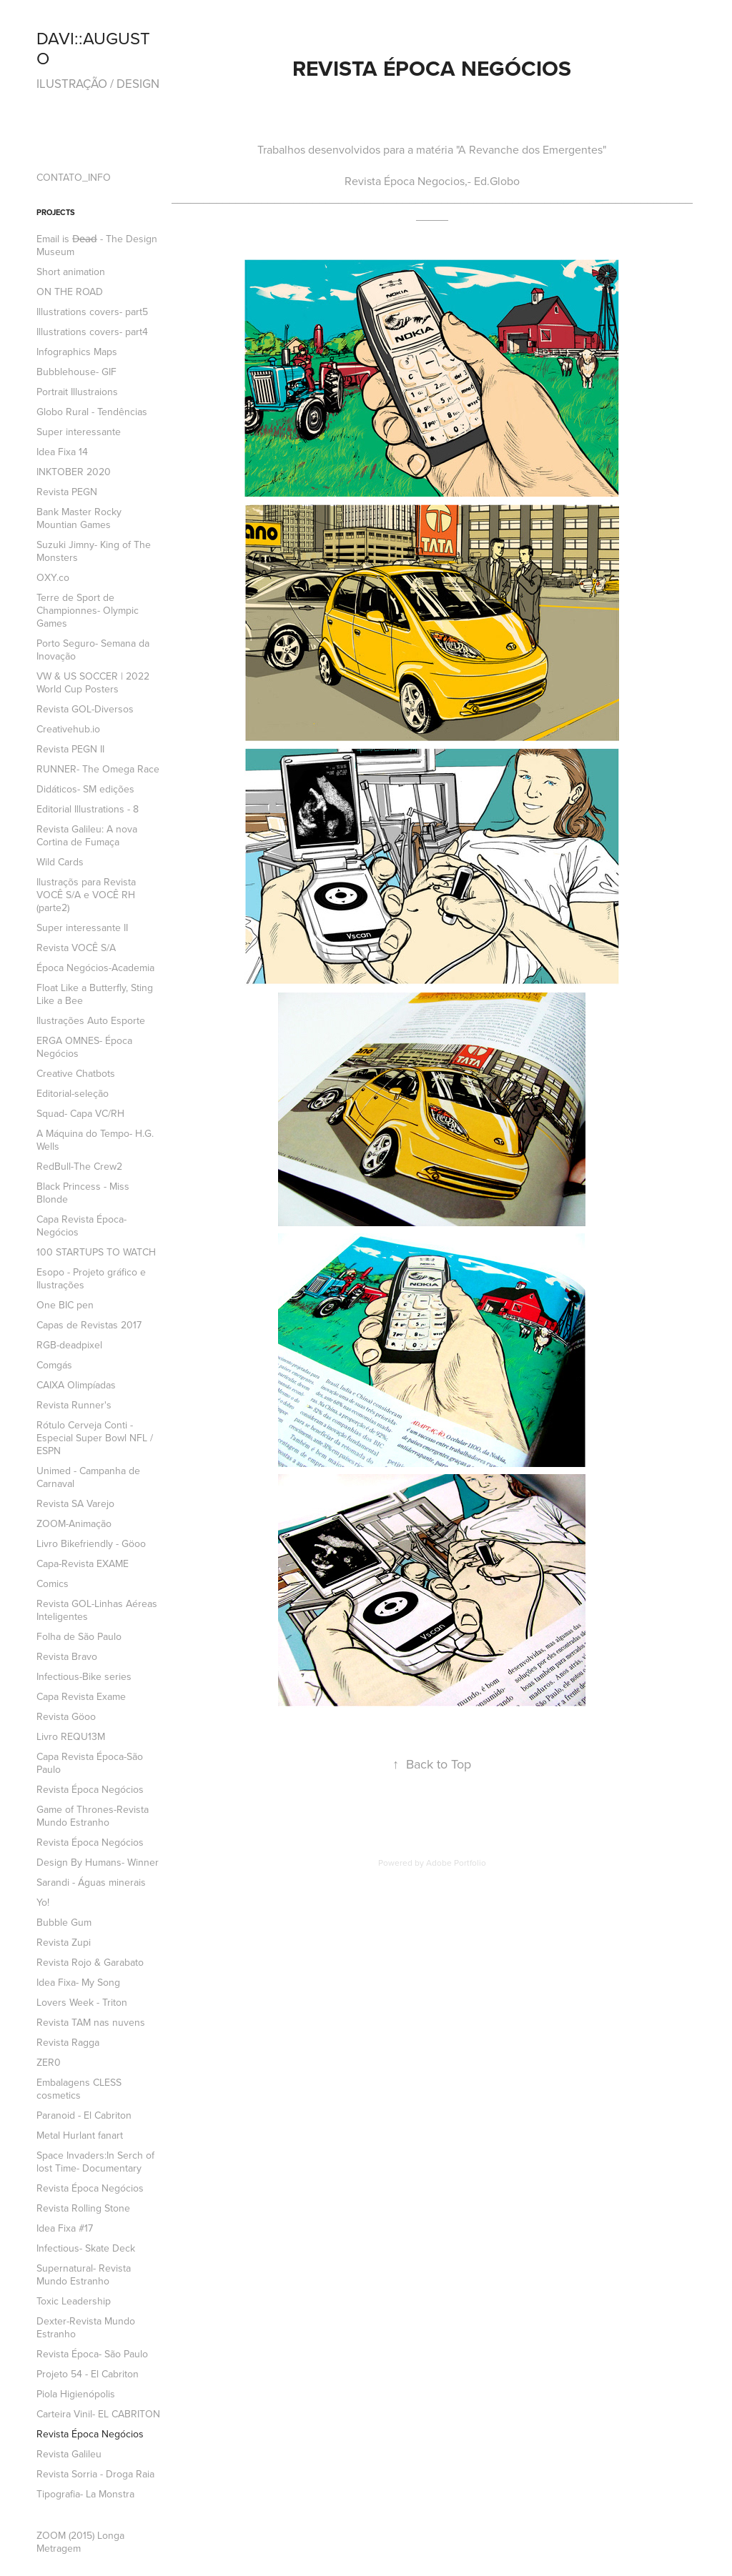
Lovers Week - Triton (81, 2002)
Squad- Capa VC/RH (80, 1113)
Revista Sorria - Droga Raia (95, 2474)
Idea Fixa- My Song (78, 1982)
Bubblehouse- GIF (76, 371)
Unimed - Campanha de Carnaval (88, 1477)
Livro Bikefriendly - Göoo (91, 1543)
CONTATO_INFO (73, 177)
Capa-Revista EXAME (82, 1563)
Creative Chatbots (75, 1073)
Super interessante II (82, 927)
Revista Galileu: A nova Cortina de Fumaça (86, 835)
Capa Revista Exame (81, 1696)
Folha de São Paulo (79, 1636)
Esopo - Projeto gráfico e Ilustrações (91, 1278)
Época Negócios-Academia (95, 967)
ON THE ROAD (69, 291)
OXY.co (52, 577)
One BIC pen (65, 1305)
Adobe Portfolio (456, 1862)
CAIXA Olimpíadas (76, 1385)
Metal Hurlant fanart (79, 2135)
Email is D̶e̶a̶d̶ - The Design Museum (96, 245)
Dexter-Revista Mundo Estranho (85, 2327)
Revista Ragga (67, 2042)
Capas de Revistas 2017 (89, 1325)
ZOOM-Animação (74, 1523)
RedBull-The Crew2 (79, 1166)
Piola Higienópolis (75, 2394)
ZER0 (48, 2062)
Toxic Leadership (73, 2301)
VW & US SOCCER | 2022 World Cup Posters (92, 682)
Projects (55, 212)
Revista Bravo (66, 1656)
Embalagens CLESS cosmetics (79, 2088)
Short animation (70, 271)
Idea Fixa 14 (62, 451)
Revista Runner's (74, 1405)
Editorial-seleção (72, 1093)
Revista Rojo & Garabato (90, 1962)
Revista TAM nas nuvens (90, 2022)
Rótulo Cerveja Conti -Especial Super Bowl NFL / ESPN (94, 1438)
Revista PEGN (66, 491)
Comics (52, 1583)
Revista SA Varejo (75, 1503)
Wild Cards (60, 862)
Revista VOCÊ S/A (76, 947)
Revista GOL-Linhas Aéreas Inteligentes (96, 1609)
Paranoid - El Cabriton (84, 2115)
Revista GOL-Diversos (85, 709)
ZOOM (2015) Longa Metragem (80, 2541)
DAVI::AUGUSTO (93, 48)
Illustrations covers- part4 (92, 331)
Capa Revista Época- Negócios (81, 1225)
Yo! (42, 1902)
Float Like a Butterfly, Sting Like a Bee (94, 994)
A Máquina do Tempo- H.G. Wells (95, 1139)
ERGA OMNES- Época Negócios (84, 1046)
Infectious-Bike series (84, 1676)
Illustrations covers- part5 (92, 311)
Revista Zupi (63, 1942)
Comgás (54, 1365)
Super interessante (78, 431)
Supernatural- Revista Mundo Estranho (83, 2274)
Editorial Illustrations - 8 (87, 809)
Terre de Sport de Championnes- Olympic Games (87, 610)
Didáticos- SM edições (85, 789)
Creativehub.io (68, 729)
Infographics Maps (76, 351)
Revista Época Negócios (90, 1789)
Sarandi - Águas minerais (91, 1882)
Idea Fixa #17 (64, 2228)
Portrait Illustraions (77, 391)
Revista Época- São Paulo (92, 2354)
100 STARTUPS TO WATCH (96, 1252)
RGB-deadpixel (69, 1345)
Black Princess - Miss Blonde (82, 1192)
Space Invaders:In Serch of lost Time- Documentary (95, 2161)
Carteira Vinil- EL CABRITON (98, 2414)
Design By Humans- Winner (97, 1862)
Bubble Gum (64, 1922)
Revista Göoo (66, 1716)
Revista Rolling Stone (83, 2208)
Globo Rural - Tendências (91, 411)
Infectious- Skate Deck (85, 2248)
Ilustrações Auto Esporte (90, 1020)
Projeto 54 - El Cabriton (87, 2374)
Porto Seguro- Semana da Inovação (92, 649)
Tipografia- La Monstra (85, 2494)
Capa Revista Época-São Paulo (89, 1762)
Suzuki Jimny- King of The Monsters (93, 551)
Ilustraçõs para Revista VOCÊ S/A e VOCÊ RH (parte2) (86, 895)
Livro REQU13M (70, 1736)
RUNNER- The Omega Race (97, 769)
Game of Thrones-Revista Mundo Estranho (92, 1815)
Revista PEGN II (70, 749)
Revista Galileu (69, 2454)
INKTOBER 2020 (73, 471)
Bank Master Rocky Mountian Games (79, 518)
